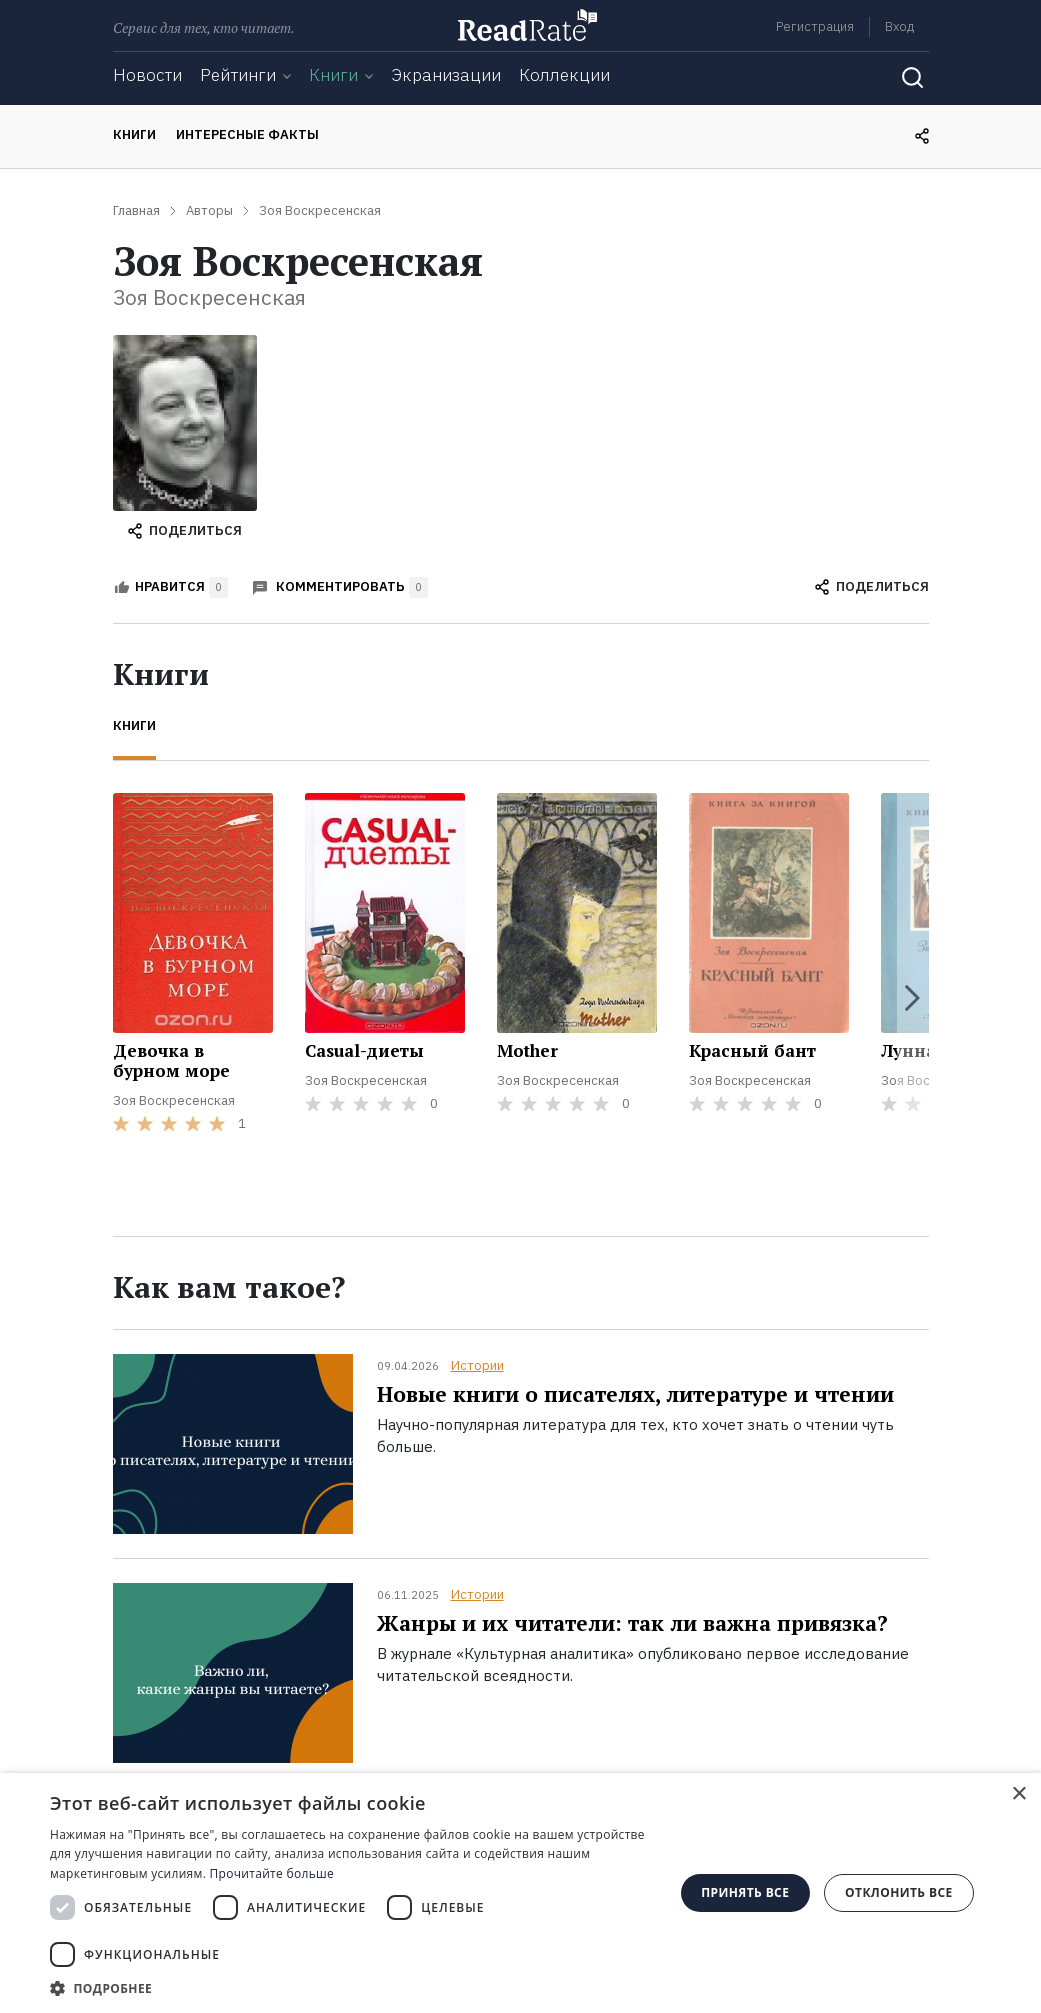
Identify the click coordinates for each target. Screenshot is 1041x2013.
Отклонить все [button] (898, 1892)
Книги (333, 75)
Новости (147, 75)
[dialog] (520, 1893)
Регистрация (815, 26)
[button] (352, 1988)
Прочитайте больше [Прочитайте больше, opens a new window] (272, 1873)
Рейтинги (238, 75)
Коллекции (564, 75)
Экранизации (446, 75)
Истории (477, 1365)
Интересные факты (247, 134)
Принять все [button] (745, 1892)
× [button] (1018, 1794)
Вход (899, 26)
